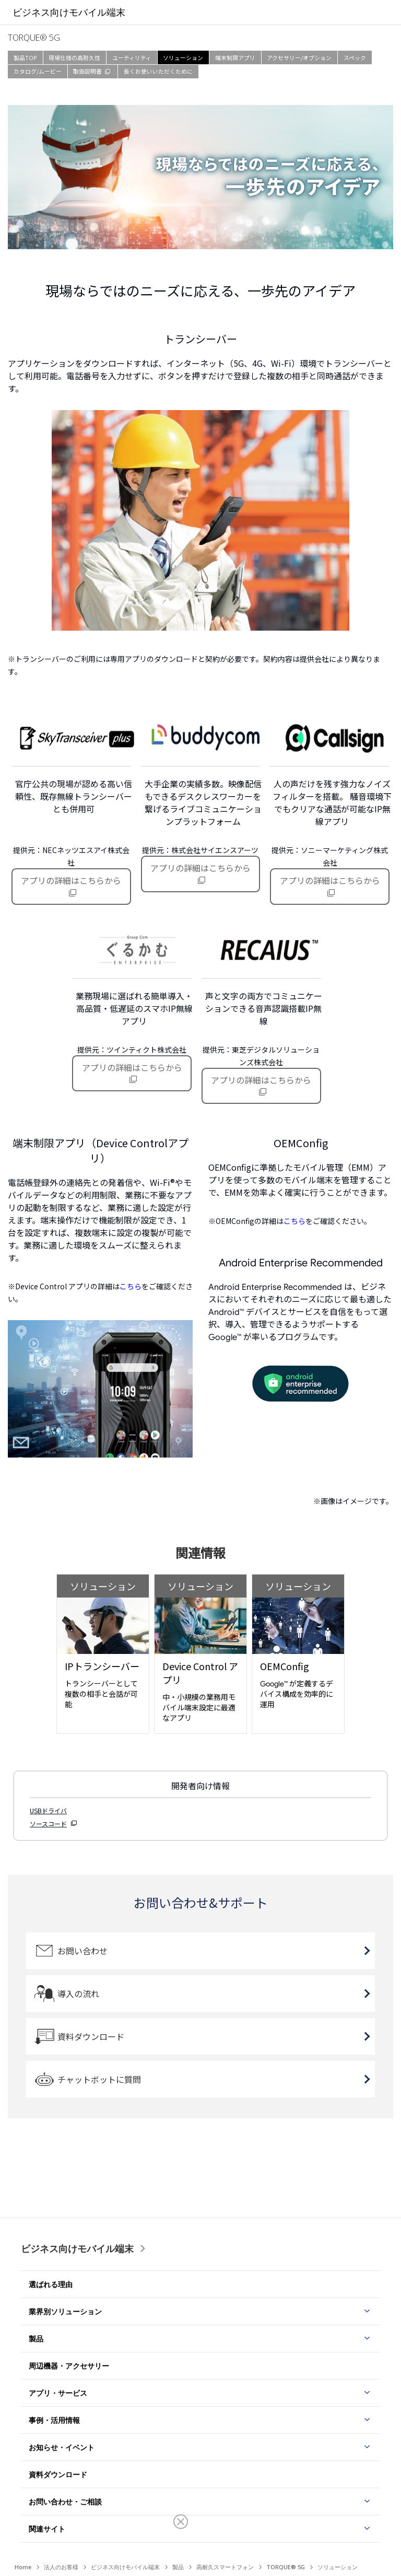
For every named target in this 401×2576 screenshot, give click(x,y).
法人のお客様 (61, 2567)
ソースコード (48, 1823)
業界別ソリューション (65, 2311)
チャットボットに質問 (99, 2079)
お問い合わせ (82, 1950)
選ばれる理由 (51, 2284)
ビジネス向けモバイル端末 (77, 2248)
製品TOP (25, 58)
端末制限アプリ (235, 58)
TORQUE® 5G (285, 2567)
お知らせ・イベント (62, 2447)
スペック (355, 58)
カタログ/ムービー (38, 71)
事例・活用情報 (54, 2420)
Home (23, 2567)
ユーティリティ (131, 58)
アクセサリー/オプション (299, 58)
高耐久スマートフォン (225, 2567)
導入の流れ (78, 1993)
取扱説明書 (87, 71)
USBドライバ (48, 1810)
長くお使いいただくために (158, 71)
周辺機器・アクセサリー (69, 2366)
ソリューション (183, 58)
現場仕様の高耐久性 (74, 58)
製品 (36, 2339)
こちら (130, 1286)
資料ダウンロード (90, 2036)
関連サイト (47, 2529)
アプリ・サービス (58, 2393)
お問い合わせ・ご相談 (65, 2502)
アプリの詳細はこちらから (71, 880)
